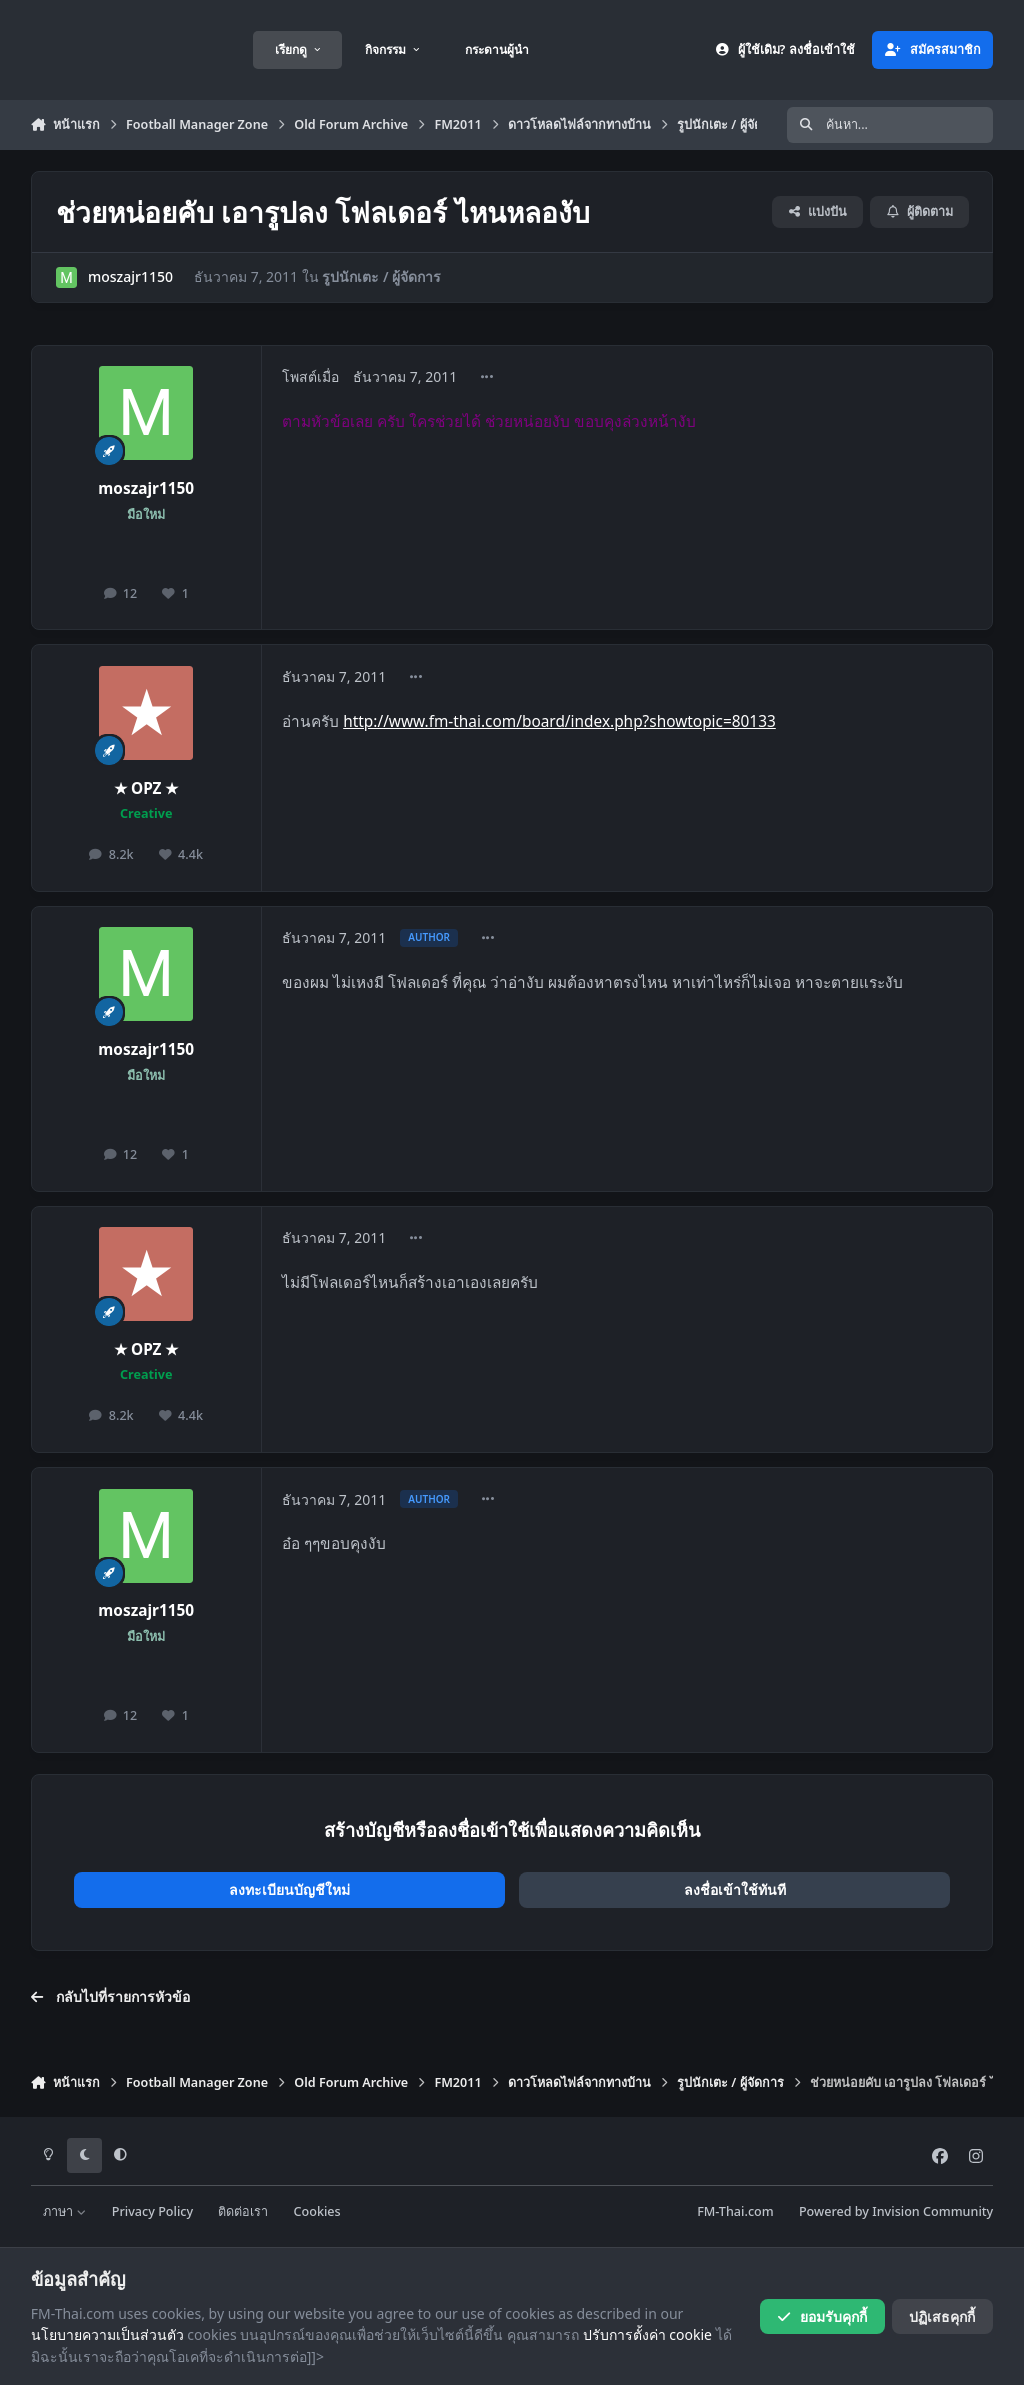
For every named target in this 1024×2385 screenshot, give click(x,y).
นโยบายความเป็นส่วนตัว (107, 2334)
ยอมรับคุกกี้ (821, 2316)
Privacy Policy (152, 2211)
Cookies (317, 2211)
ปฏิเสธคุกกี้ (942, 2316)
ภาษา (64, 2211)
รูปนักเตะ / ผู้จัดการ (381, 276)
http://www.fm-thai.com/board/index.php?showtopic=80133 (559, 721)
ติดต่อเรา (243, 2211)
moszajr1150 (130, 276)
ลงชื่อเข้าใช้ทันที (735, 1889)
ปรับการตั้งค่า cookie (647, 2334)
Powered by (896, 2211)
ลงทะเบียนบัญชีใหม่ (289, 1889)
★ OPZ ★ (146, 788)
